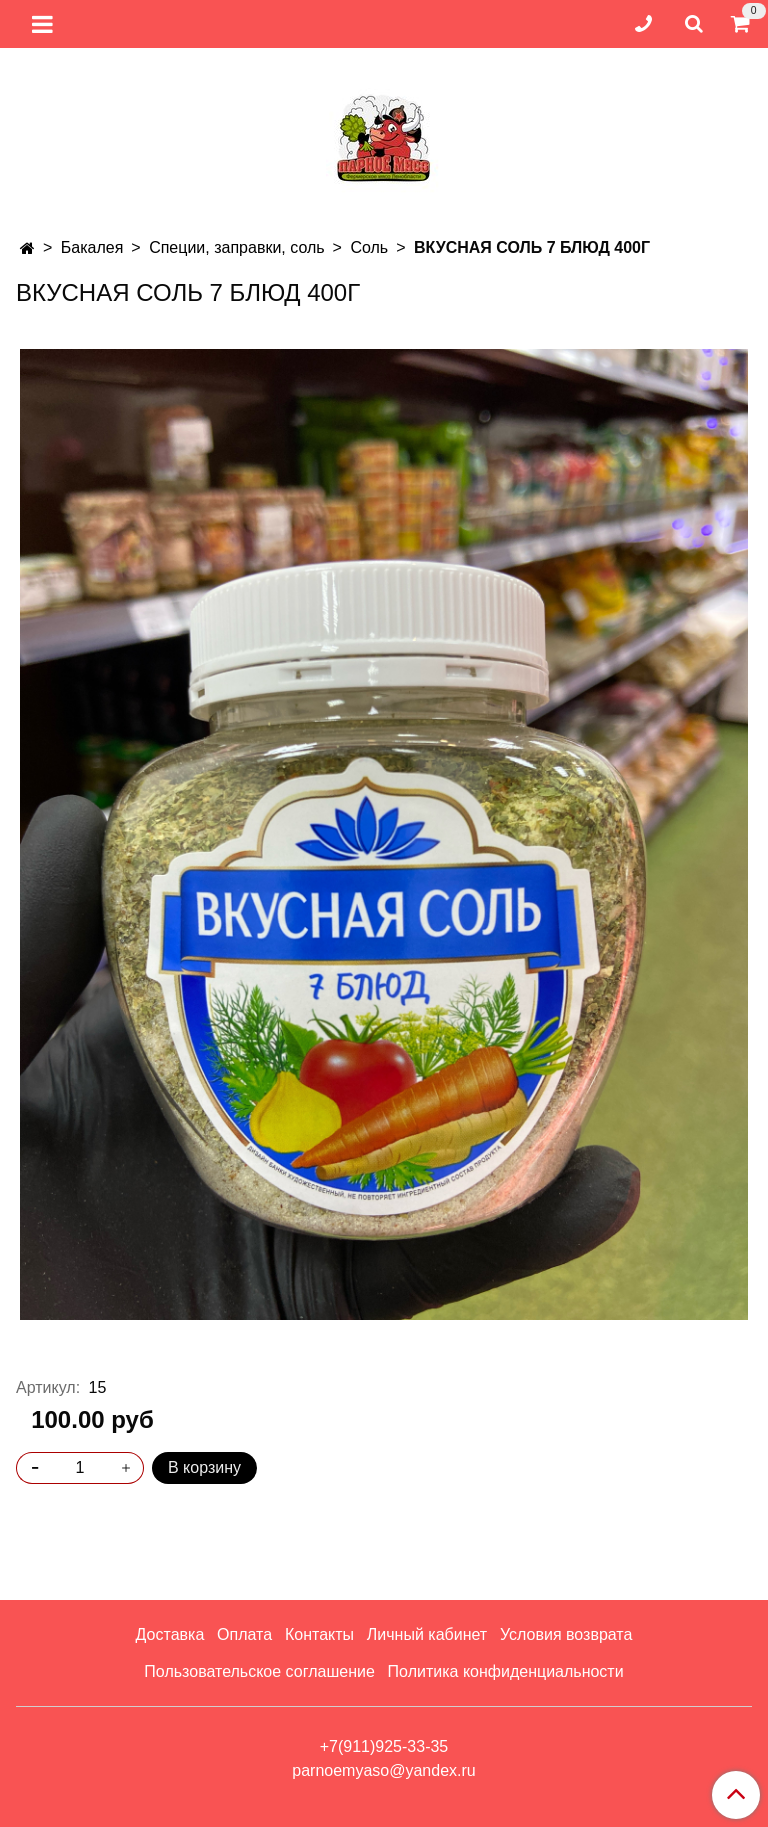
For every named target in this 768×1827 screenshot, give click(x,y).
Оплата (244, 1634)
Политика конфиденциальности (506, 1671)
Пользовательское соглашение (259, 1671)
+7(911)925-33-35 (384, 1746)
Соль (369, 247)
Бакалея (92, 247)
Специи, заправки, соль (236, 247)
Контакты (319, 1634)
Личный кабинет (427, 1634)
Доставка (170, 1634)
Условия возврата (566, 1634)
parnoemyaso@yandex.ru (383, 1770)
